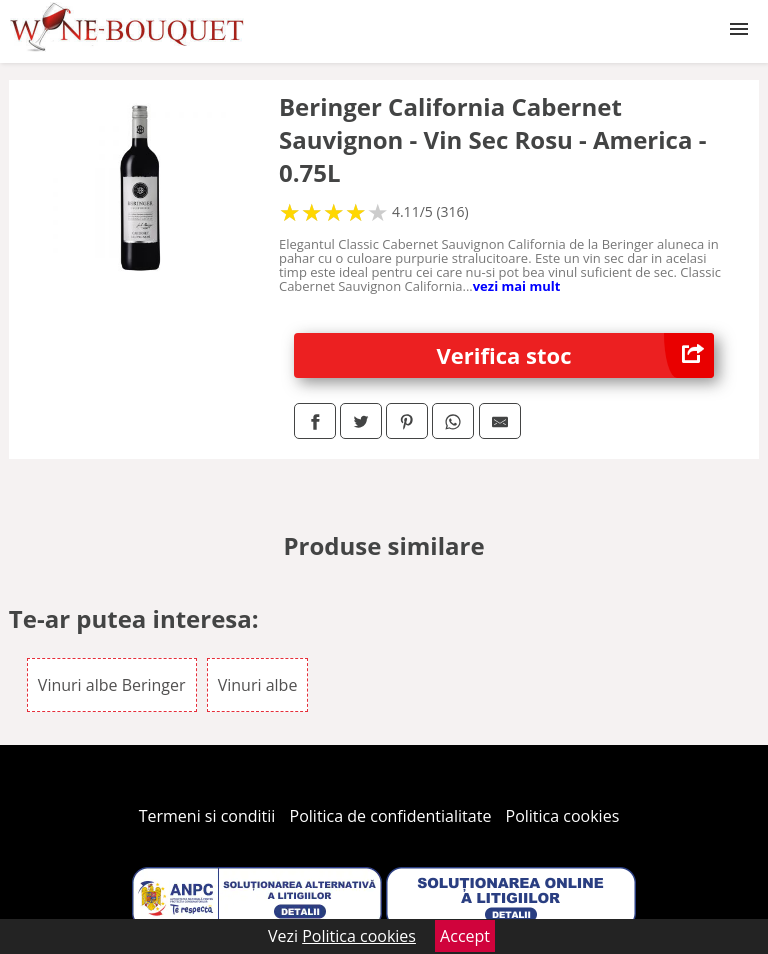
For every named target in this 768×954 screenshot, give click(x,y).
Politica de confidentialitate (391, 816)
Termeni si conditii (207, 816)
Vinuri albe (258, 685)
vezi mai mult (517, 286)
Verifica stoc (576, 355)
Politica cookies (563, 816)
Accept (465, 936)
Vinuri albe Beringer (112, 685)
